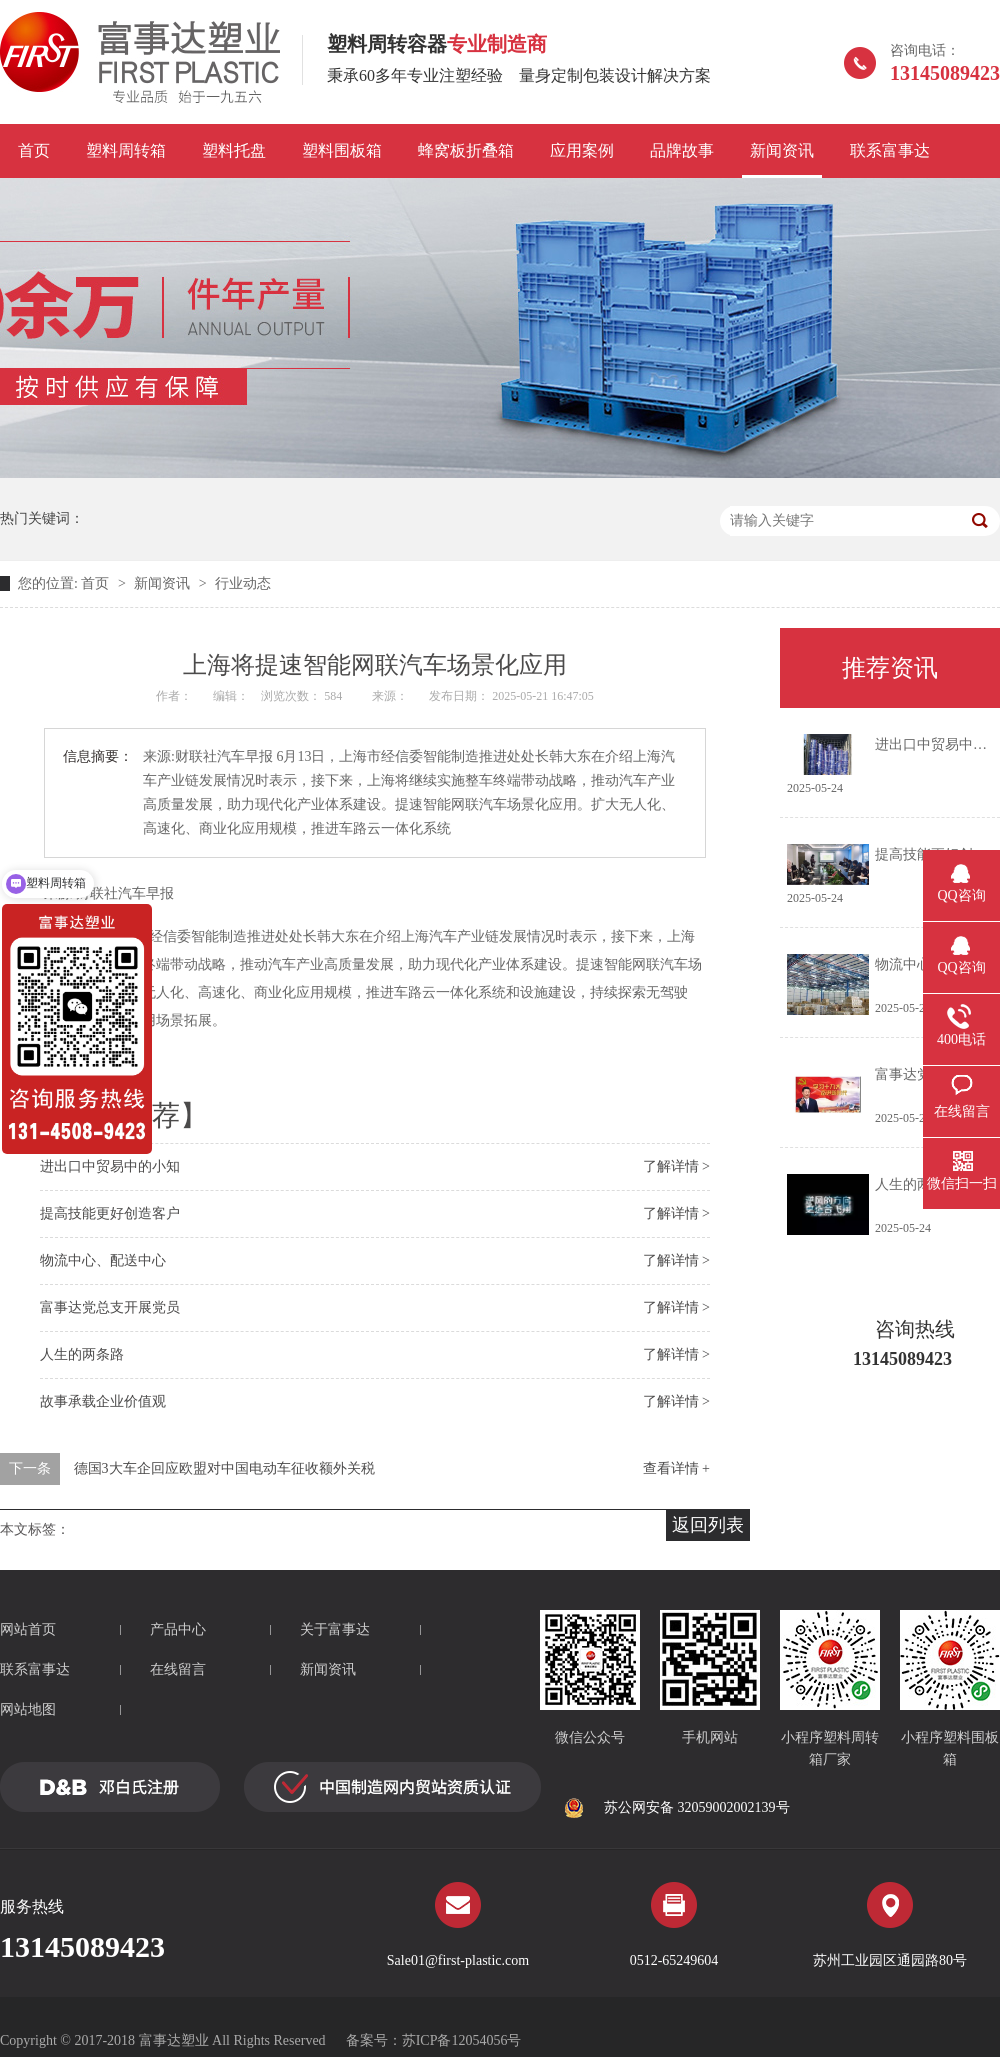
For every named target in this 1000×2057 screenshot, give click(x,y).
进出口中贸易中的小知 (110, 1166)
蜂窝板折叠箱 (466, 150)
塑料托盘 (234, 150)
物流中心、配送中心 (103, 1260)
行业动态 (243, 583)
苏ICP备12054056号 (462, 2040)
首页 (34, 150)
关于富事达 (335, 1629)
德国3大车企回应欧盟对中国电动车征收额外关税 (224, 1468)
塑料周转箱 (126, 150)
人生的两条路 (82, 1354)
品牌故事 (682, 150)
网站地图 (28, 1709)
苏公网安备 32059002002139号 (677, 1808)
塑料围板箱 (342, 150)
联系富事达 (890, 150)
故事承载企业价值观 (103, 1401)
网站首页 (28, 1629)
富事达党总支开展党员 (110, 1307)
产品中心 (178, 1629)
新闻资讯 (782, 150)
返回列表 (708, 1525)
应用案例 (582, 150)
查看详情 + (676, 1468)
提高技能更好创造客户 (110, 1213)
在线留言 (178, 1669)
